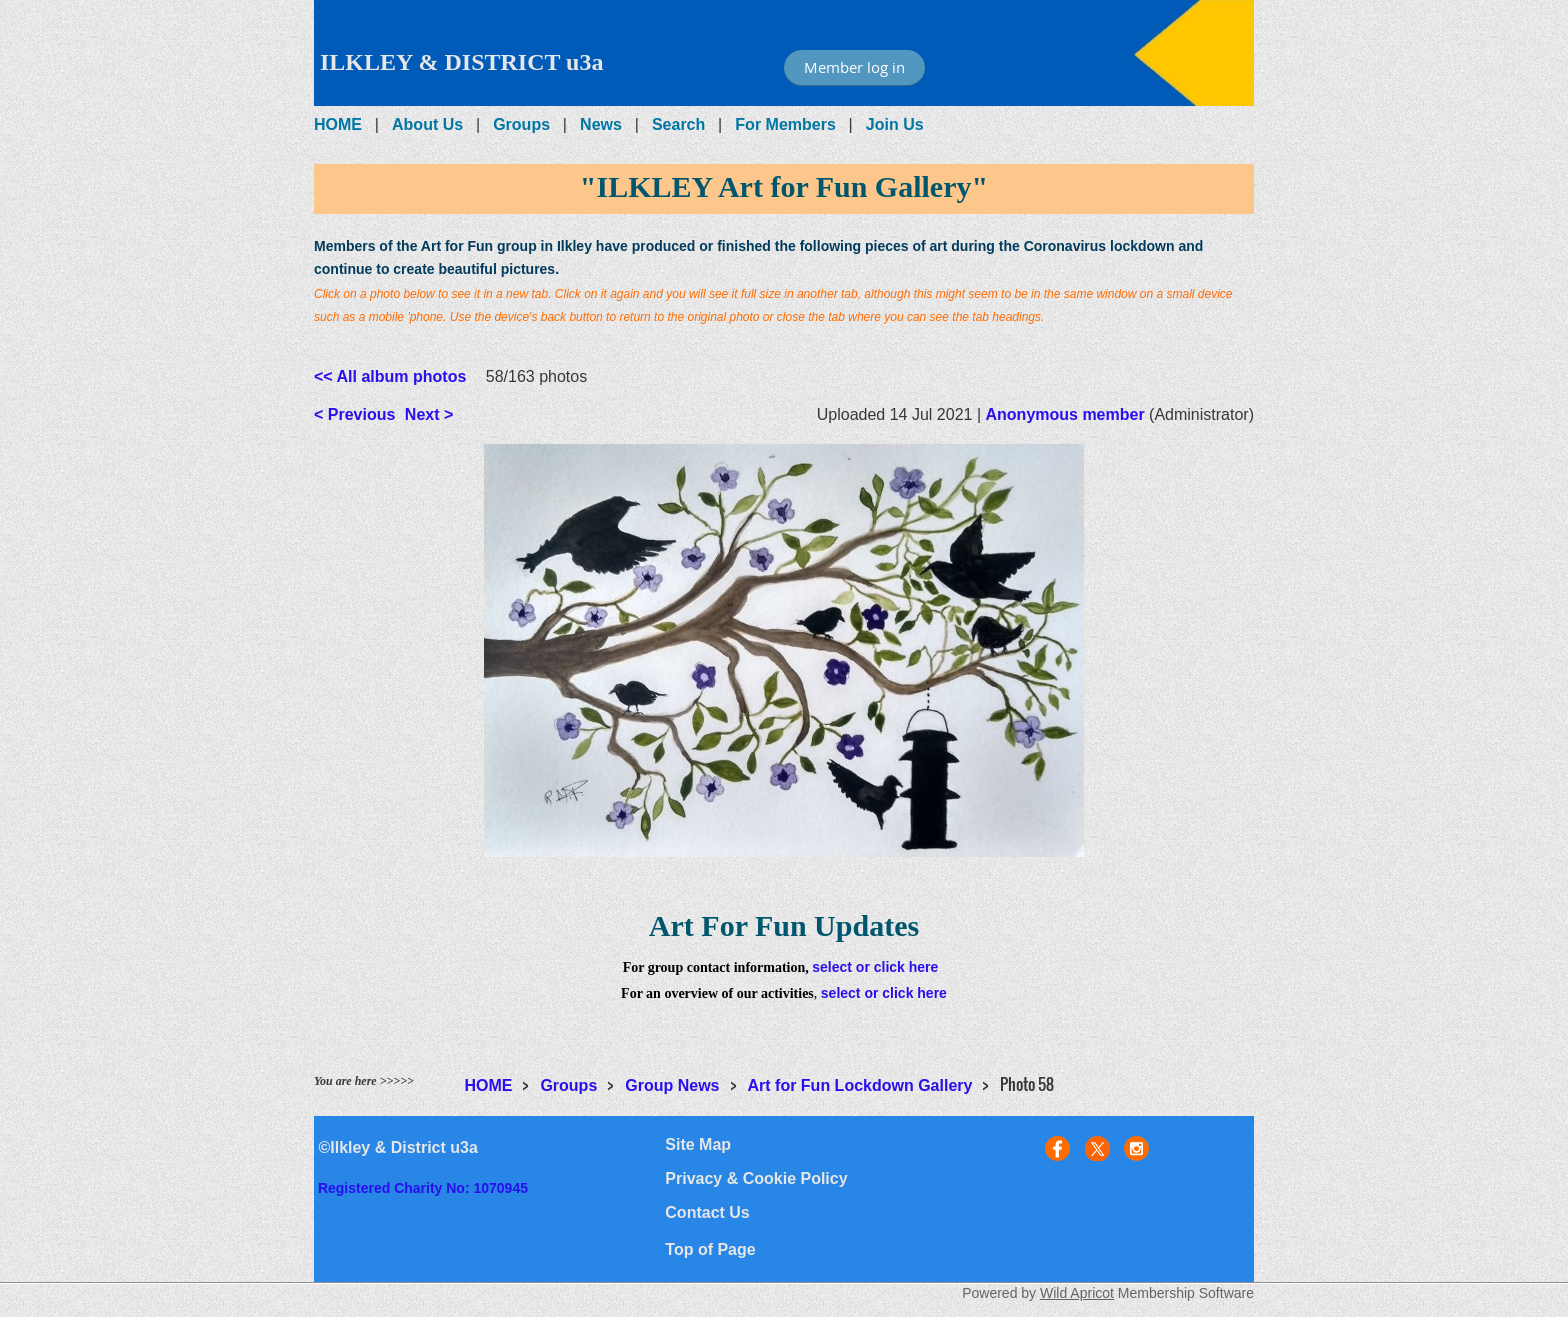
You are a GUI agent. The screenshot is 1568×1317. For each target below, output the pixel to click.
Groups (521, 124)
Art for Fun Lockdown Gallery (860, 1085)
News (601, 124)
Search (678, 124)
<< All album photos (390, 376)
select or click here (875, 967)
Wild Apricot (1077, 1293)
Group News (672, 1085)
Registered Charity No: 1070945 (423, 1188)
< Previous (354, 414)
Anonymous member (1065, 414)
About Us (427, 124)
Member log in (854, 67)
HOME (338, 124)
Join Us (895, 124)
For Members (785, 124)
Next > (429, 414)
